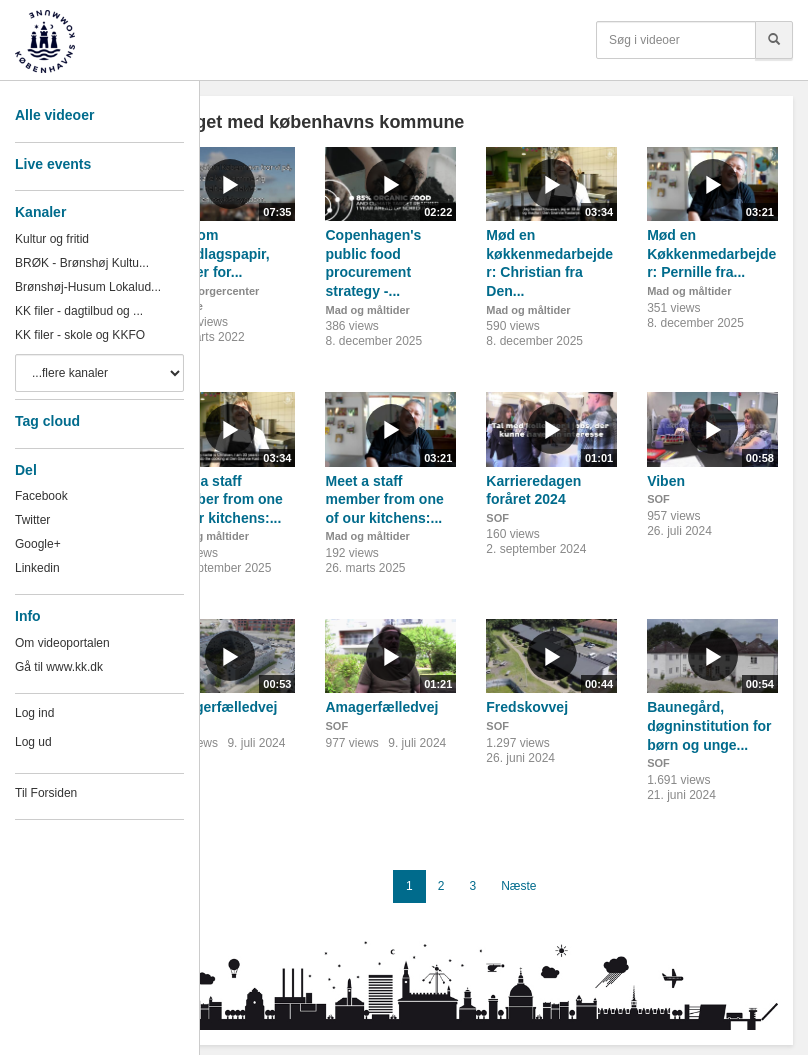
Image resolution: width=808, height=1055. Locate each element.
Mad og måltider (367, 310)
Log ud (33, 742)
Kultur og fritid (52, 239)
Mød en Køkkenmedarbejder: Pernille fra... (711, 253)
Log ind (34, 713)
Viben (666, 481)
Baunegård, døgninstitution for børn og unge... (709, 725)
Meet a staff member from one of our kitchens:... (224, 499)
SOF (497, 518)
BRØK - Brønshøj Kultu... (82, 263)
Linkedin (37, 568)
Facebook (41, 496)
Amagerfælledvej (221, 707)
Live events (53, 164)
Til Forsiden (46, 793)
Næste (518, 886)
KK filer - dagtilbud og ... (79, 311)
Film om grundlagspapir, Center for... (217, 253)
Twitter (32, 520)
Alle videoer (54, 115)
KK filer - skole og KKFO (80, 335)
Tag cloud (47, 421)
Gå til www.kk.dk (59, 667)
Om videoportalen (62, 643)
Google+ (38, 544)
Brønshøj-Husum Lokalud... (88, 287)
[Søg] (774, 40)
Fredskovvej (527, 707)
